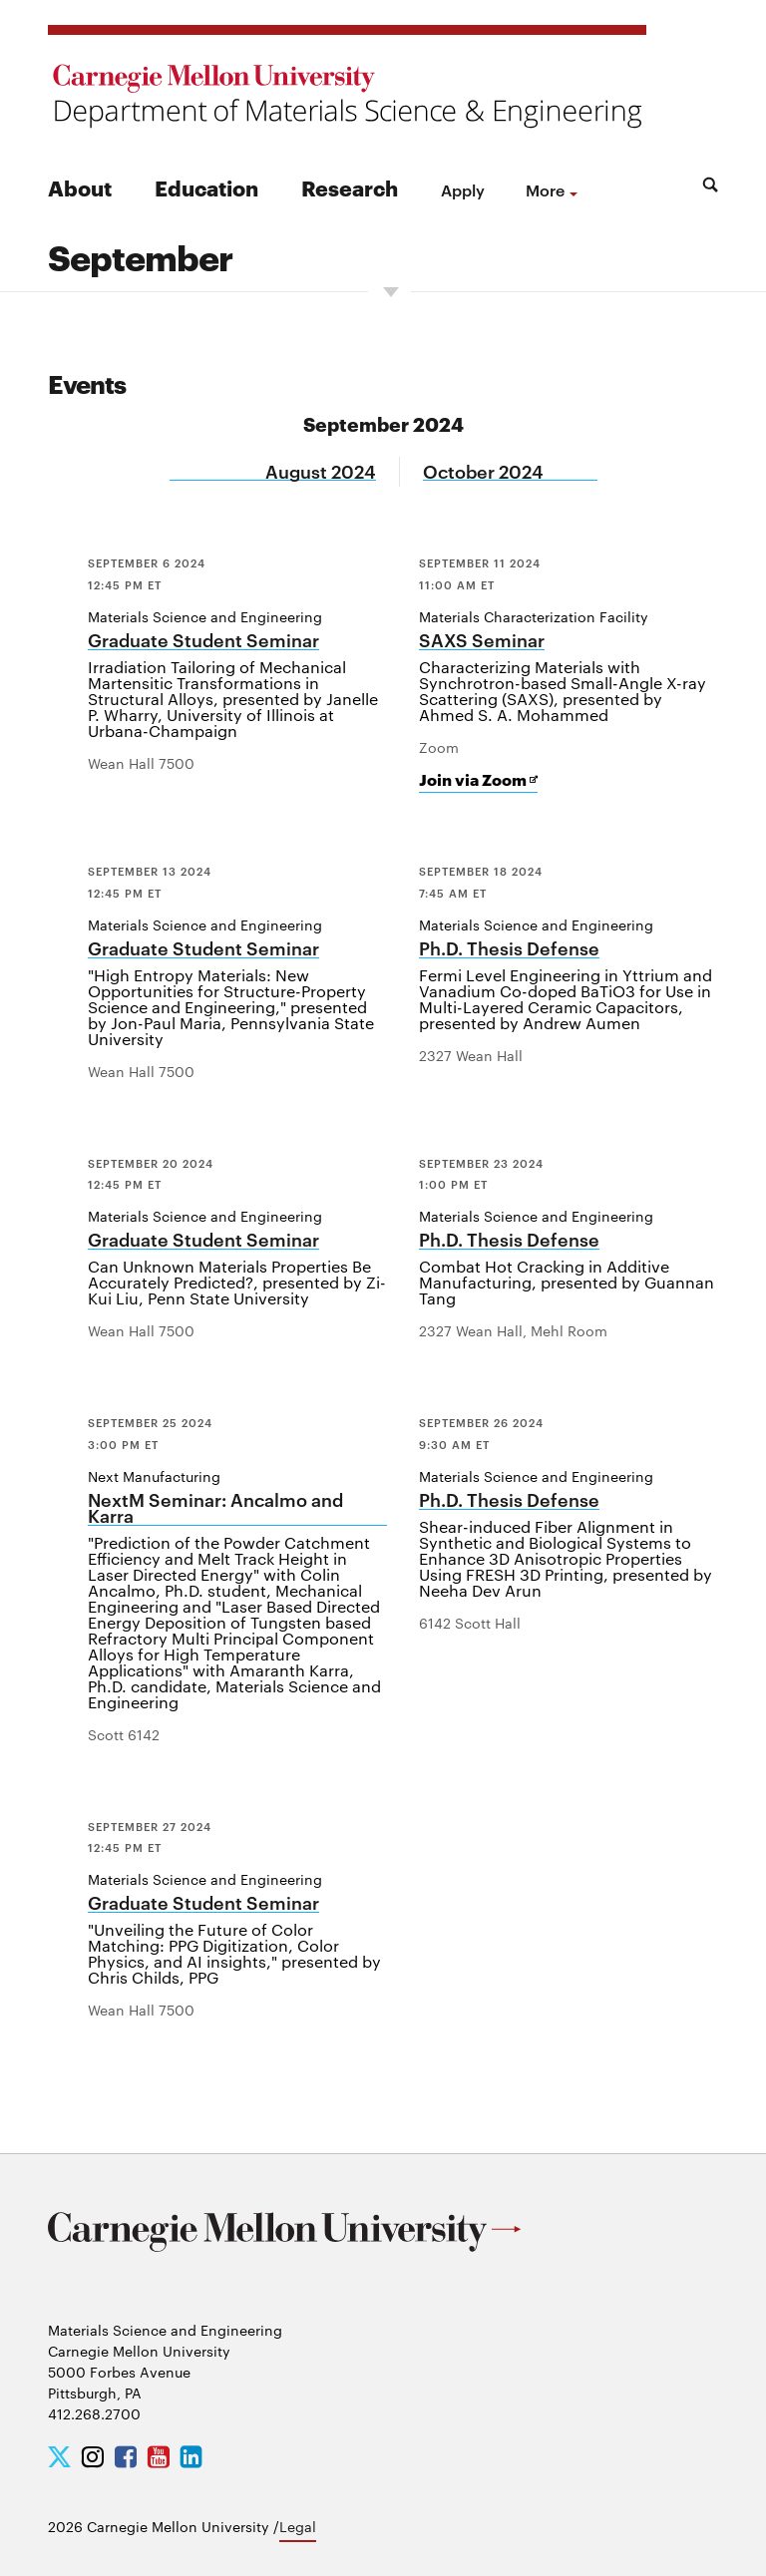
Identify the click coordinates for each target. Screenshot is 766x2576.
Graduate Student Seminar (203, 640)
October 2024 (483, 471)
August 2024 (320, 471)
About (80, 187)
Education (206, 187)
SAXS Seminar (482, 640)
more (545, 189)
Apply (463, 189)
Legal (297, 2526)
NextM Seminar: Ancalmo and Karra (215, 1508)
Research (349, 187)
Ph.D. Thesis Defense (509, 948)
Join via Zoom (478, 780)
